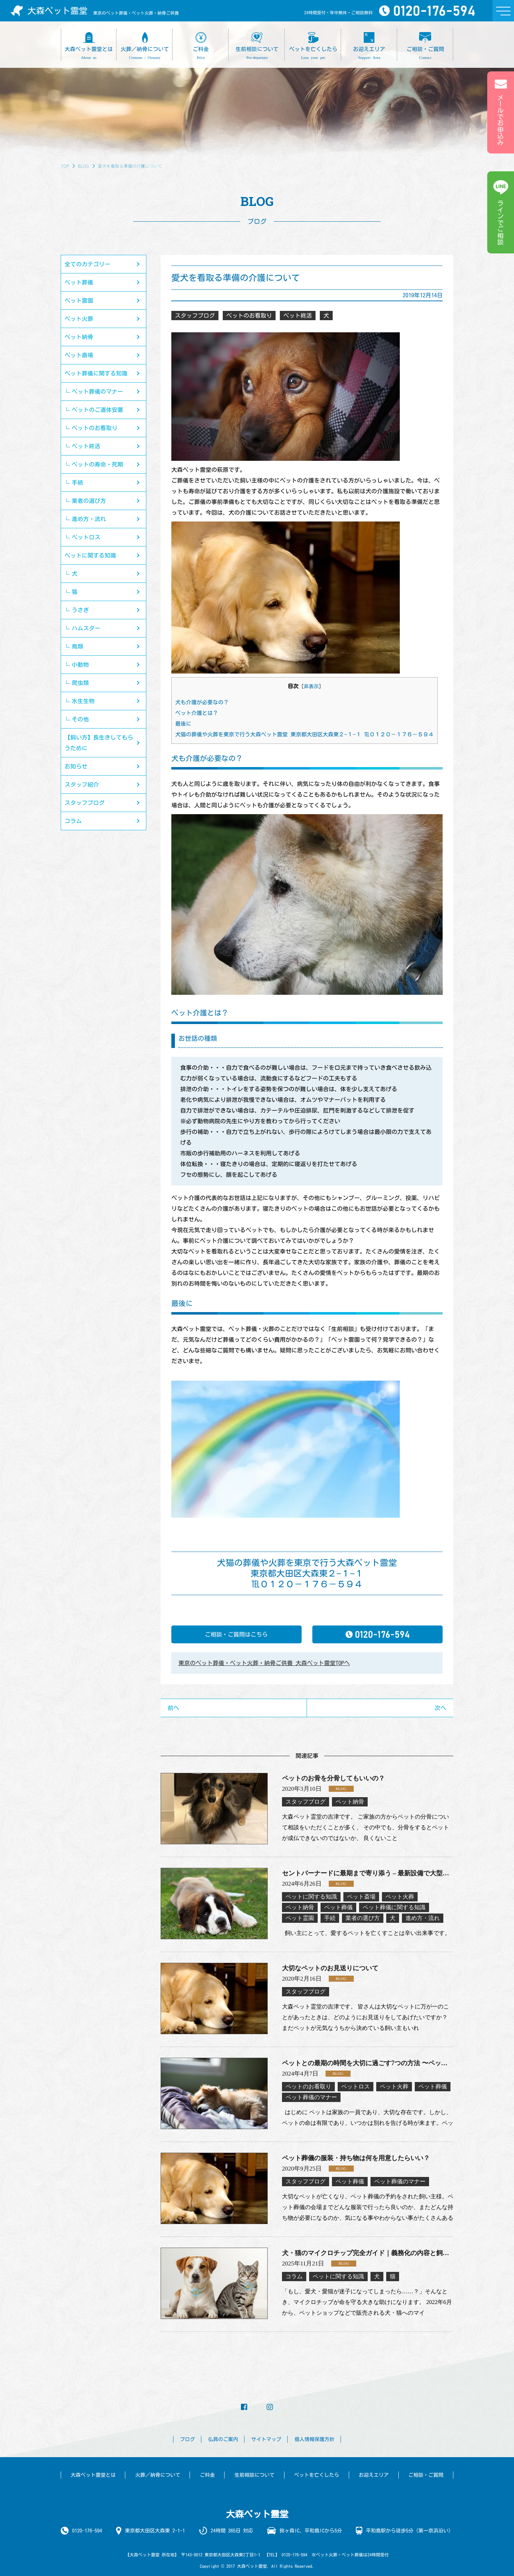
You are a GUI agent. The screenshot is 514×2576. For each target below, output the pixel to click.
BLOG (83, 166)
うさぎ (80, 610)
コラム (73, 821)
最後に (183, 723)
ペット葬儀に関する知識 (96, 373)
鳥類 (77, 646)
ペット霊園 (79, 300)
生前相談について (254, 2474)
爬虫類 (80, 683)
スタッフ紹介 (82, 784)
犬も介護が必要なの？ (202, 702)
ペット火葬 (79, 319)
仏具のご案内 (223, 2439)
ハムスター (86, 628)
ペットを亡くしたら (316, 2474)
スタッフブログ (85, 803)
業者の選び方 (89, 501)
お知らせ (76, 766)
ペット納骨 (79, 337)
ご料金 (207, 2474)
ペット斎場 (79, 355)
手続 (77, 482)
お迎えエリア (374, 2474)
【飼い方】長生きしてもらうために (99, 743)
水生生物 (83, 701)
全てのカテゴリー (87, 264)
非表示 (311, 686)
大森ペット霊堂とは (93, 2474)
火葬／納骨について (157, 2474)
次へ (440, 1708)
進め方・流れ (89, 519)
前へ (173, 1708)
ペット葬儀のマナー (97, 391)
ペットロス (86, 537)
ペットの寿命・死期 (97, 464)
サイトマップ (266, 2439)
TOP (65, 166)
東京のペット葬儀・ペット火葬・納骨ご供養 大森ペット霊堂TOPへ (264, 1663)
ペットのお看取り (94, 428)
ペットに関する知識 (90, 555)
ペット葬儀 (79, 282)
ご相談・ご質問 (425, 2474)
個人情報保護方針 (314, 2439)
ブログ (187, 2439)
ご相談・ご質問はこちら (236, 1634)
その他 (80, 719)
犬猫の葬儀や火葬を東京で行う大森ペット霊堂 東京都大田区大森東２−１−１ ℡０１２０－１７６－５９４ (304, 734)
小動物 (80, 664)
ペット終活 (86, 446)
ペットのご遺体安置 (97, 410)
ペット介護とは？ (196, 713)
